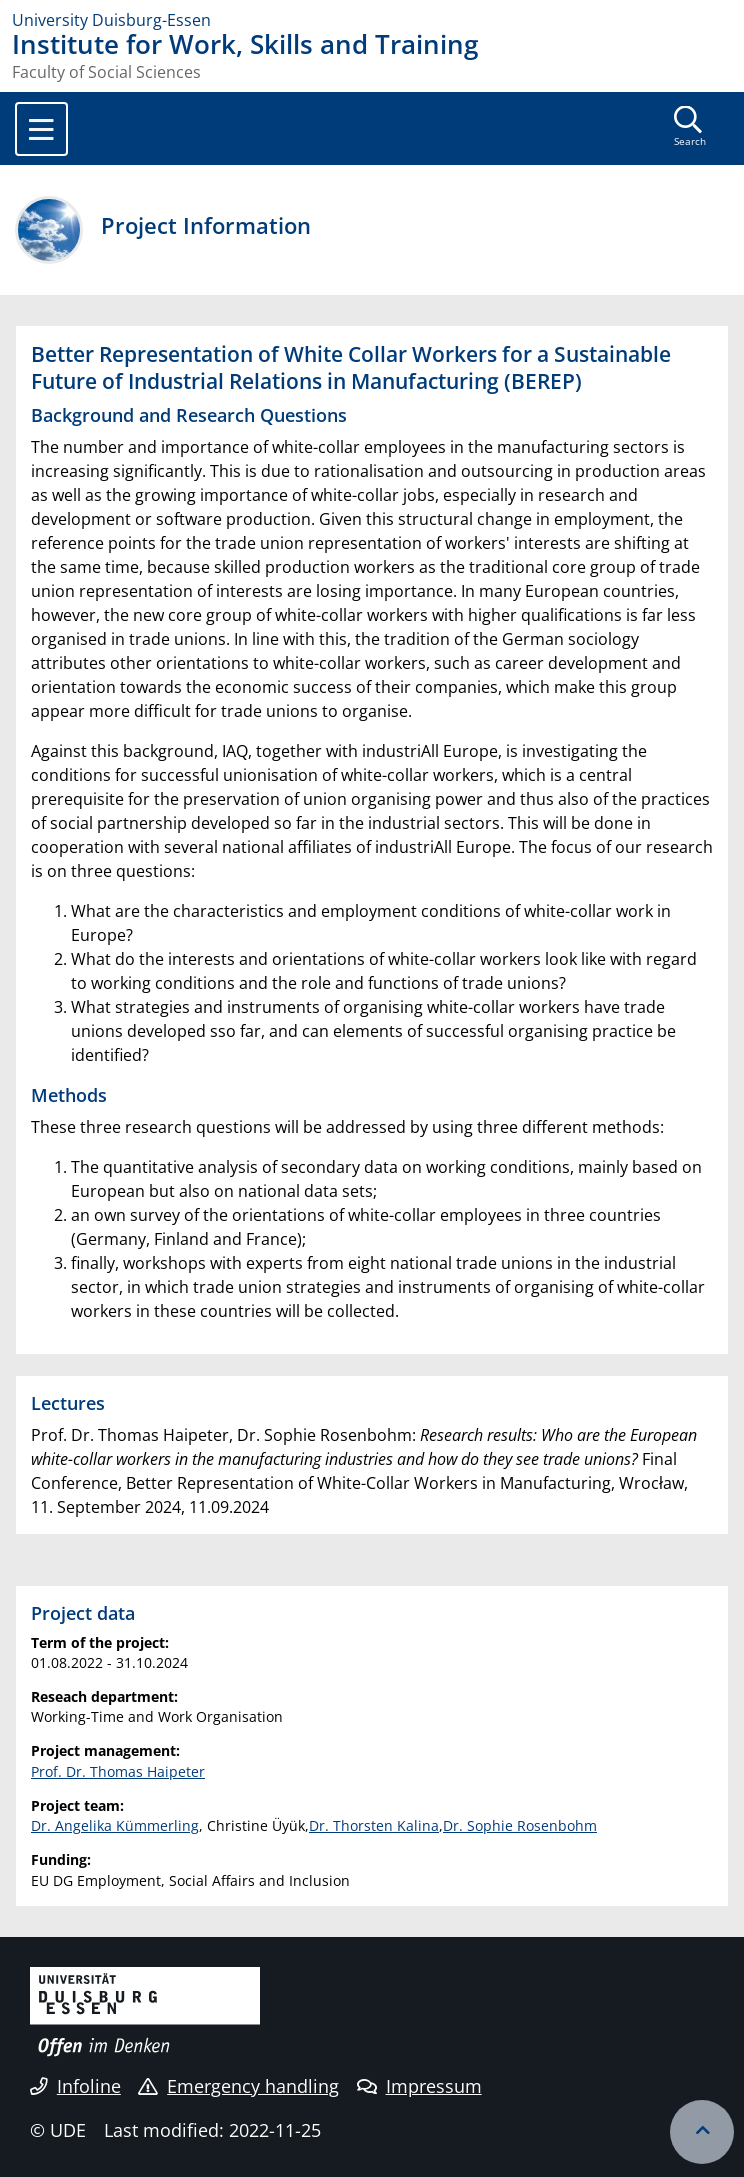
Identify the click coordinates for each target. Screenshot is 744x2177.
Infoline (75, 2086)
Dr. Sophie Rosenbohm (520, 1825)
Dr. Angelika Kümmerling (115, 1825)
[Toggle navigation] (41, 129)
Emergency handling (238, 2086)
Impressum (419, 2086)
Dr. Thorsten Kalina (374, 1825)
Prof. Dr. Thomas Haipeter (118, 1771)
